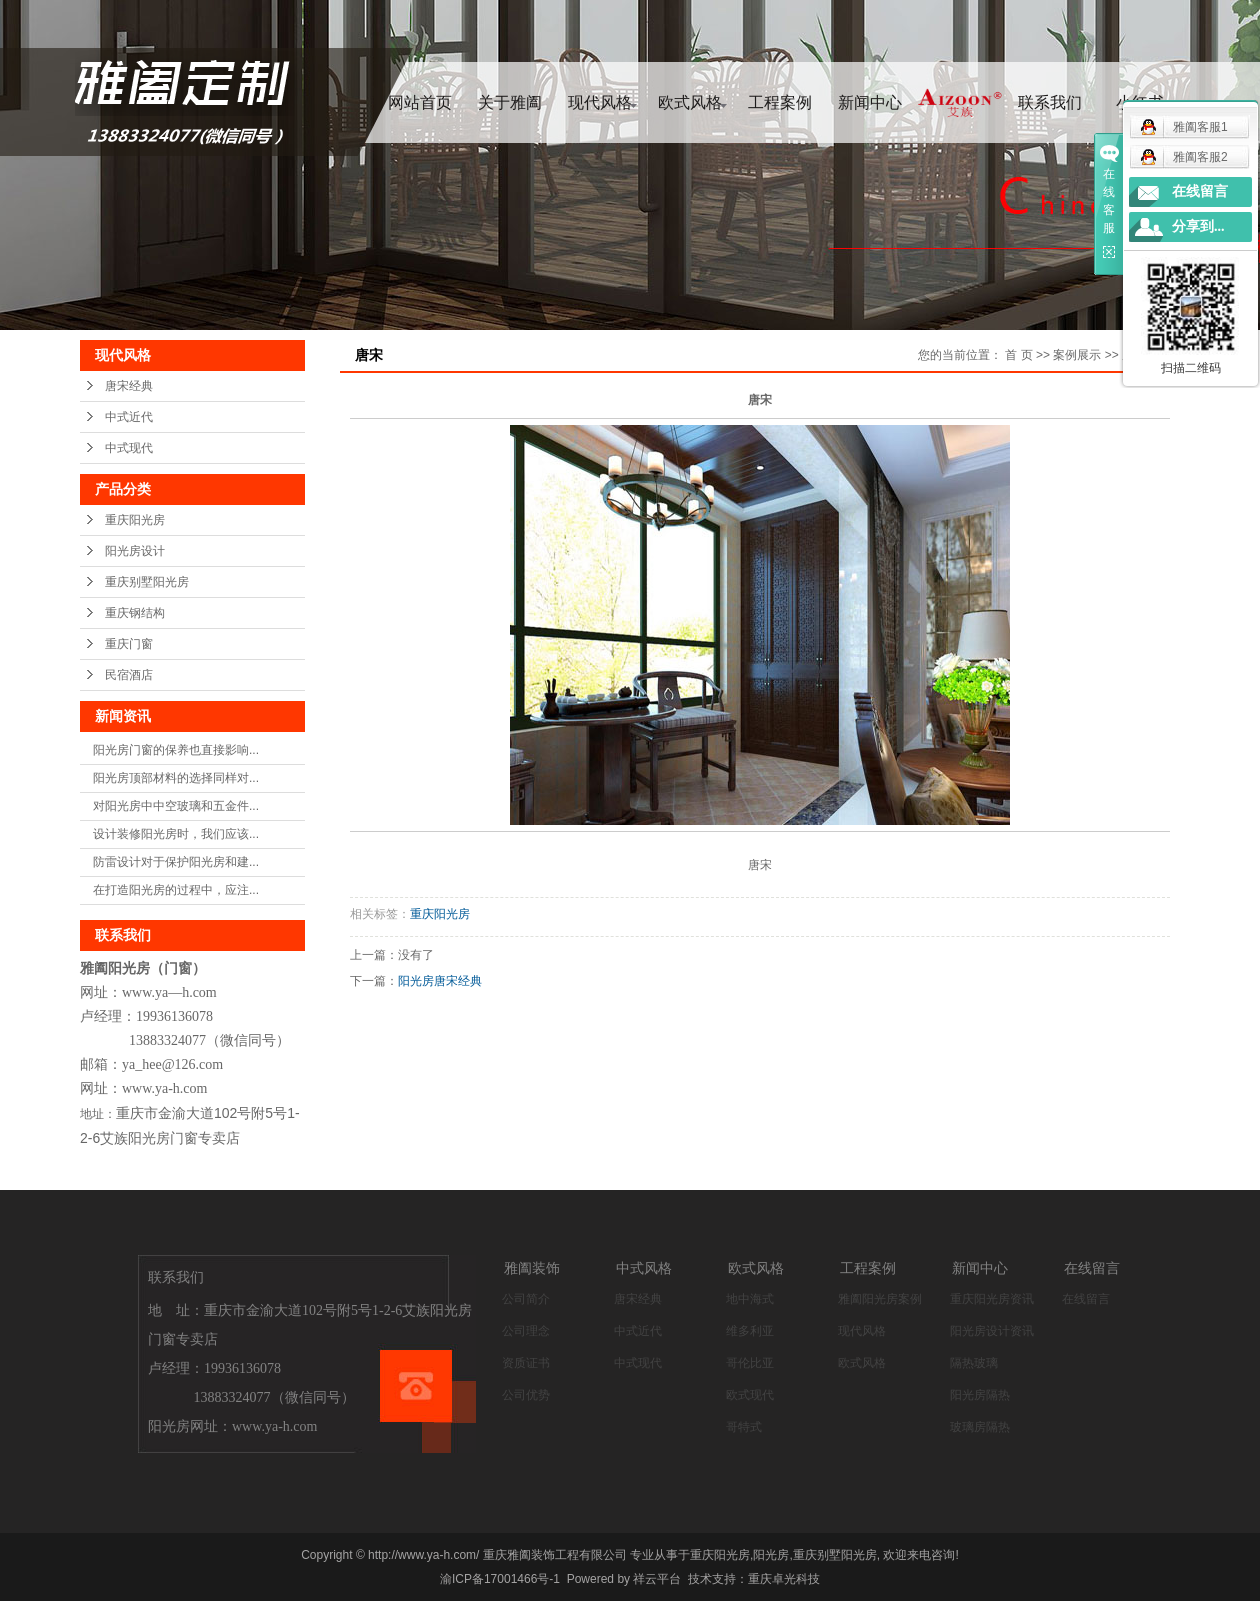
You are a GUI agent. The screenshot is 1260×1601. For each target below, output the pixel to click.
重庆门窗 (129, 644)
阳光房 (771, 1555)
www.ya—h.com (169, 992)
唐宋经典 (129, 386)
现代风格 (600, 102)
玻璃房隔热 (980, 1427)
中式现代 (129, 448)
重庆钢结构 (135, 613)
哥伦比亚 (750, 1363)
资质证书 (526, 1363)
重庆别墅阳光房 (147, 582)
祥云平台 (657, 1579)
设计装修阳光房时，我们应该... (176, 834)
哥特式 (744, 1427)
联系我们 (1050, 102)
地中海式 (750, 1299)
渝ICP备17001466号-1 (500, 1579)
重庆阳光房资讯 (992, 1299)
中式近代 (129, 417)
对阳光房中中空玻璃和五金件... (176, 806)
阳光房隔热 (980, 1395)
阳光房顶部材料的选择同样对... (176, 778)
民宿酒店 (129, 675)
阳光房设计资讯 (992, 1331)
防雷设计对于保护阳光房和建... (176, 862)
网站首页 (420, 102)
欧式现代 (750, 1395)
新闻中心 (870, 102)
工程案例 (780, 102)
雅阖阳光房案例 (880, 1299)
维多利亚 (750, 1331)
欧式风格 (690, 102)
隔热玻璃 (974, 1363)
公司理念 (526, 1331)
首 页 (1018, 355)
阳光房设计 (135, 551)
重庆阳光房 (135, 520)
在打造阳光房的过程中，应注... (176, 890)
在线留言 (1086, 1299)
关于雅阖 (510, 102)
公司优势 (526, 1395)
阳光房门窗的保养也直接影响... (176, 750)
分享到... (1198, 226)
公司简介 (526, 1299)
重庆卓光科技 (784, 1579)
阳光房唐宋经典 (440, 981)
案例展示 (1077, 355)
